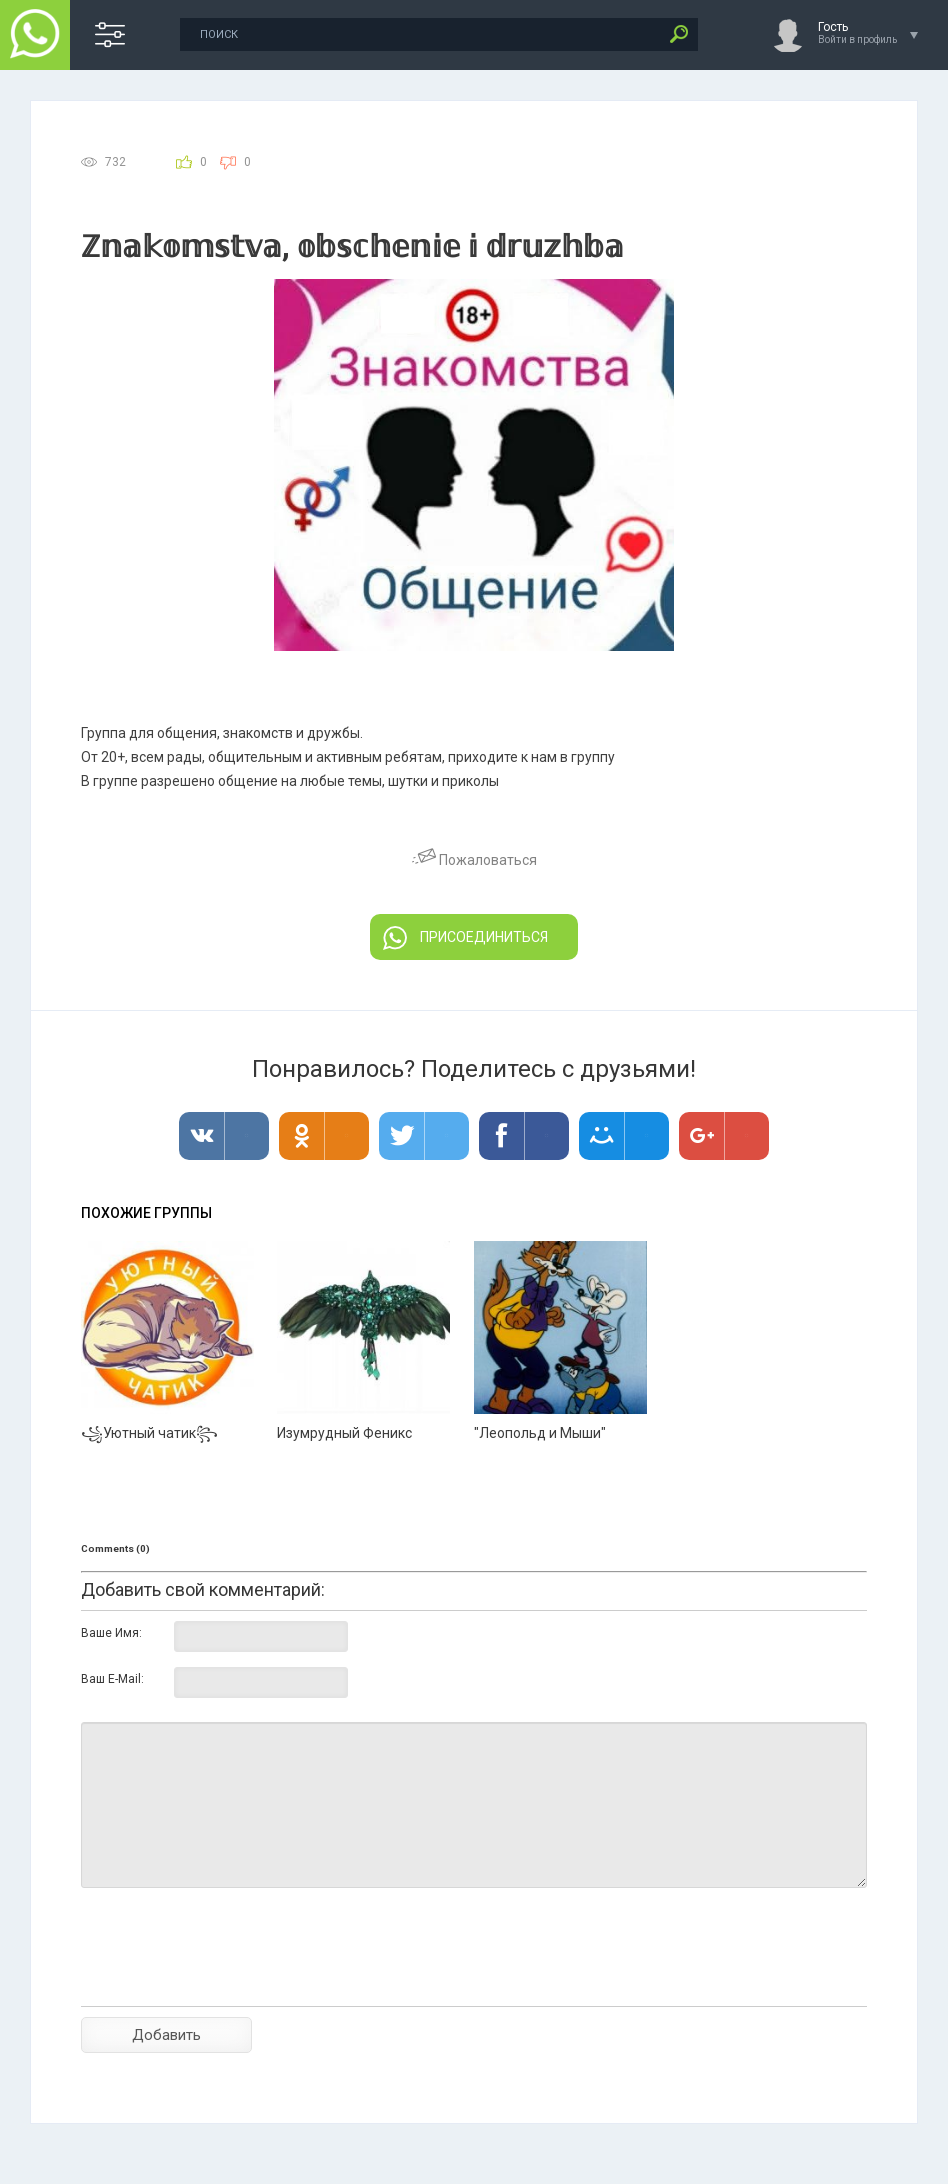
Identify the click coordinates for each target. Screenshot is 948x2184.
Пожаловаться (474, 860)
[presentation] (233, 1982)
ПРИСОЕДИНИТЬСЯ (465, 938)
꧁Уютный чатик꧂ (149, 1433)
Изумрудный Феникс (344, 1433)
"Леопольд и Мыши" (540, 1433)
